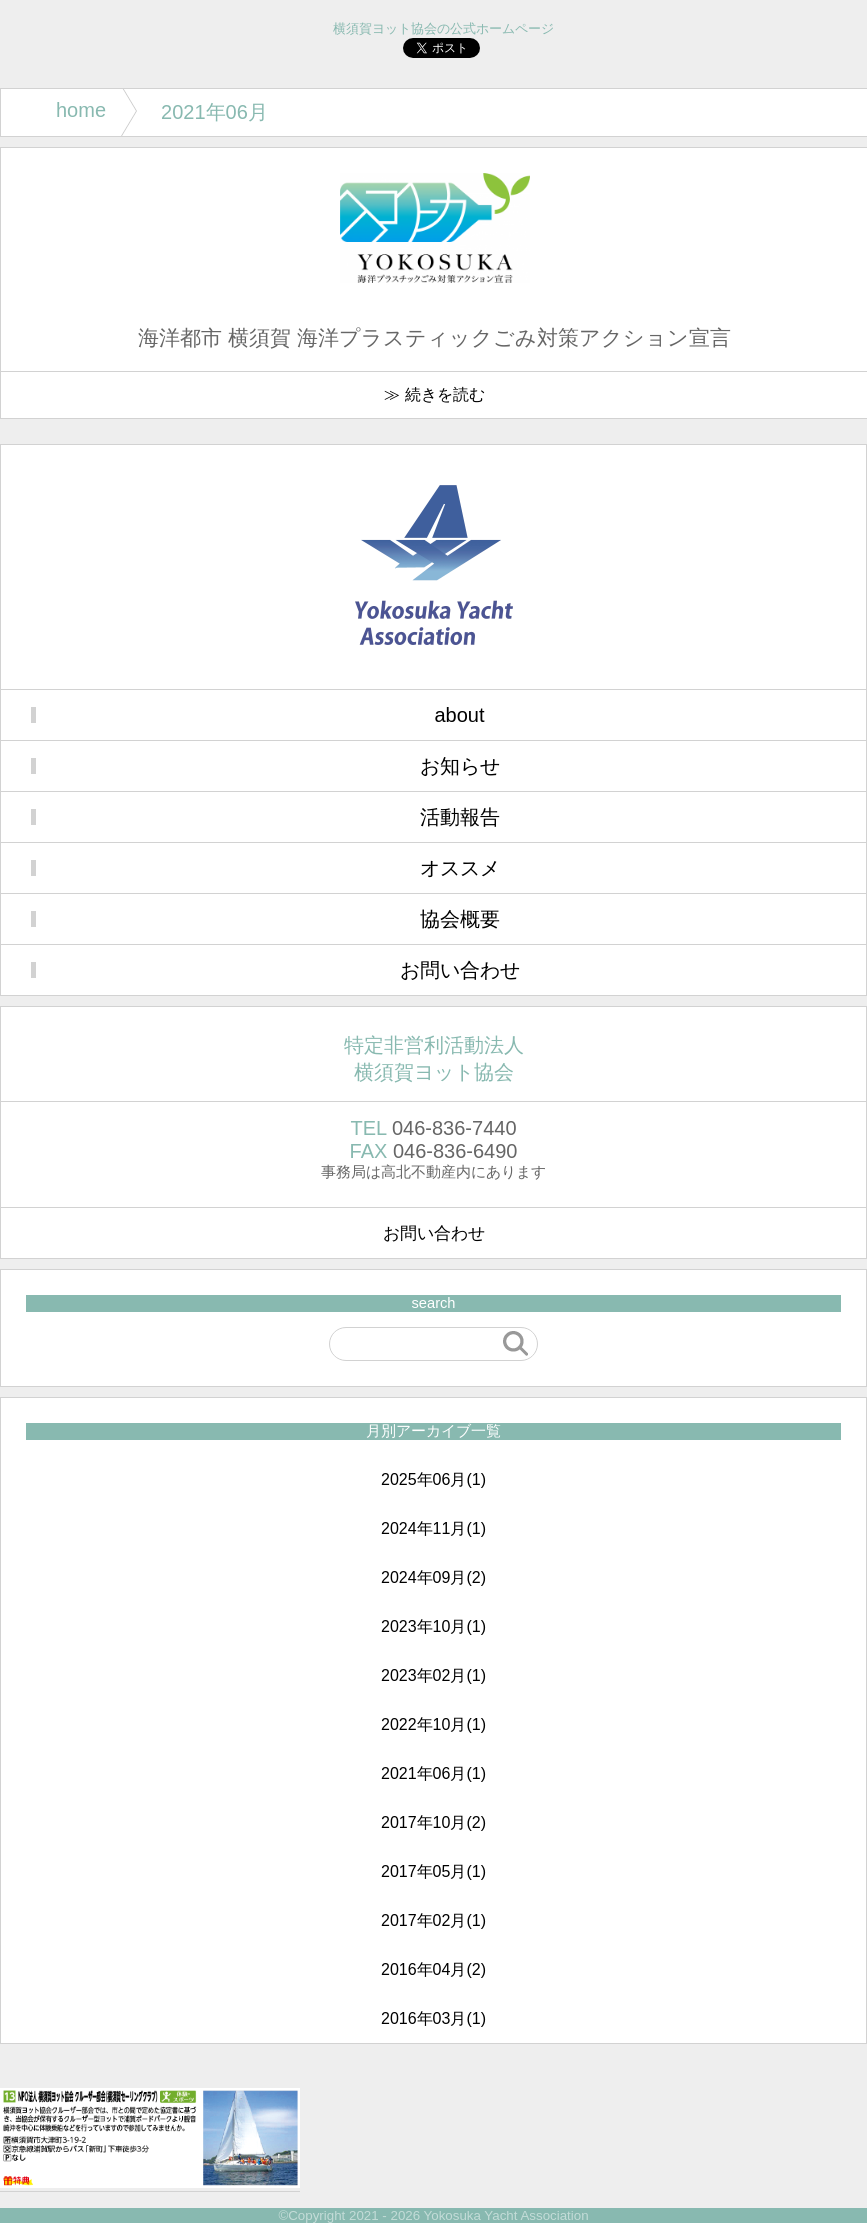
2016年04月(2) (433, 1969)
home (81, 110)
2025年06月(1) (433, 1479)
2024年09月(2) (433, 1577)
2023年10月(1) (433, 1626)
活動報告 (460, 817)
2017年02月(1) (433, 1920)
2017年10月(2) (433, 1822)
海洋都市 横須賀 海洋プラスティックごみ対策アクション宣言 (434, 338)
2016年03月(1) (433, 2018)
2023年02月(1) (433, 1675)
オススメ (460, 868)
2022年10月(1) (433, 1724)
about (459, 715)
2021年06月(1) (433, 1773)
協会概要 (460, 919)
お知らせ (460, 766)
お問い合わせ (460, 970)
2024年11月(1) (433, 1528)
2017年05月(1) (433, 1871)
